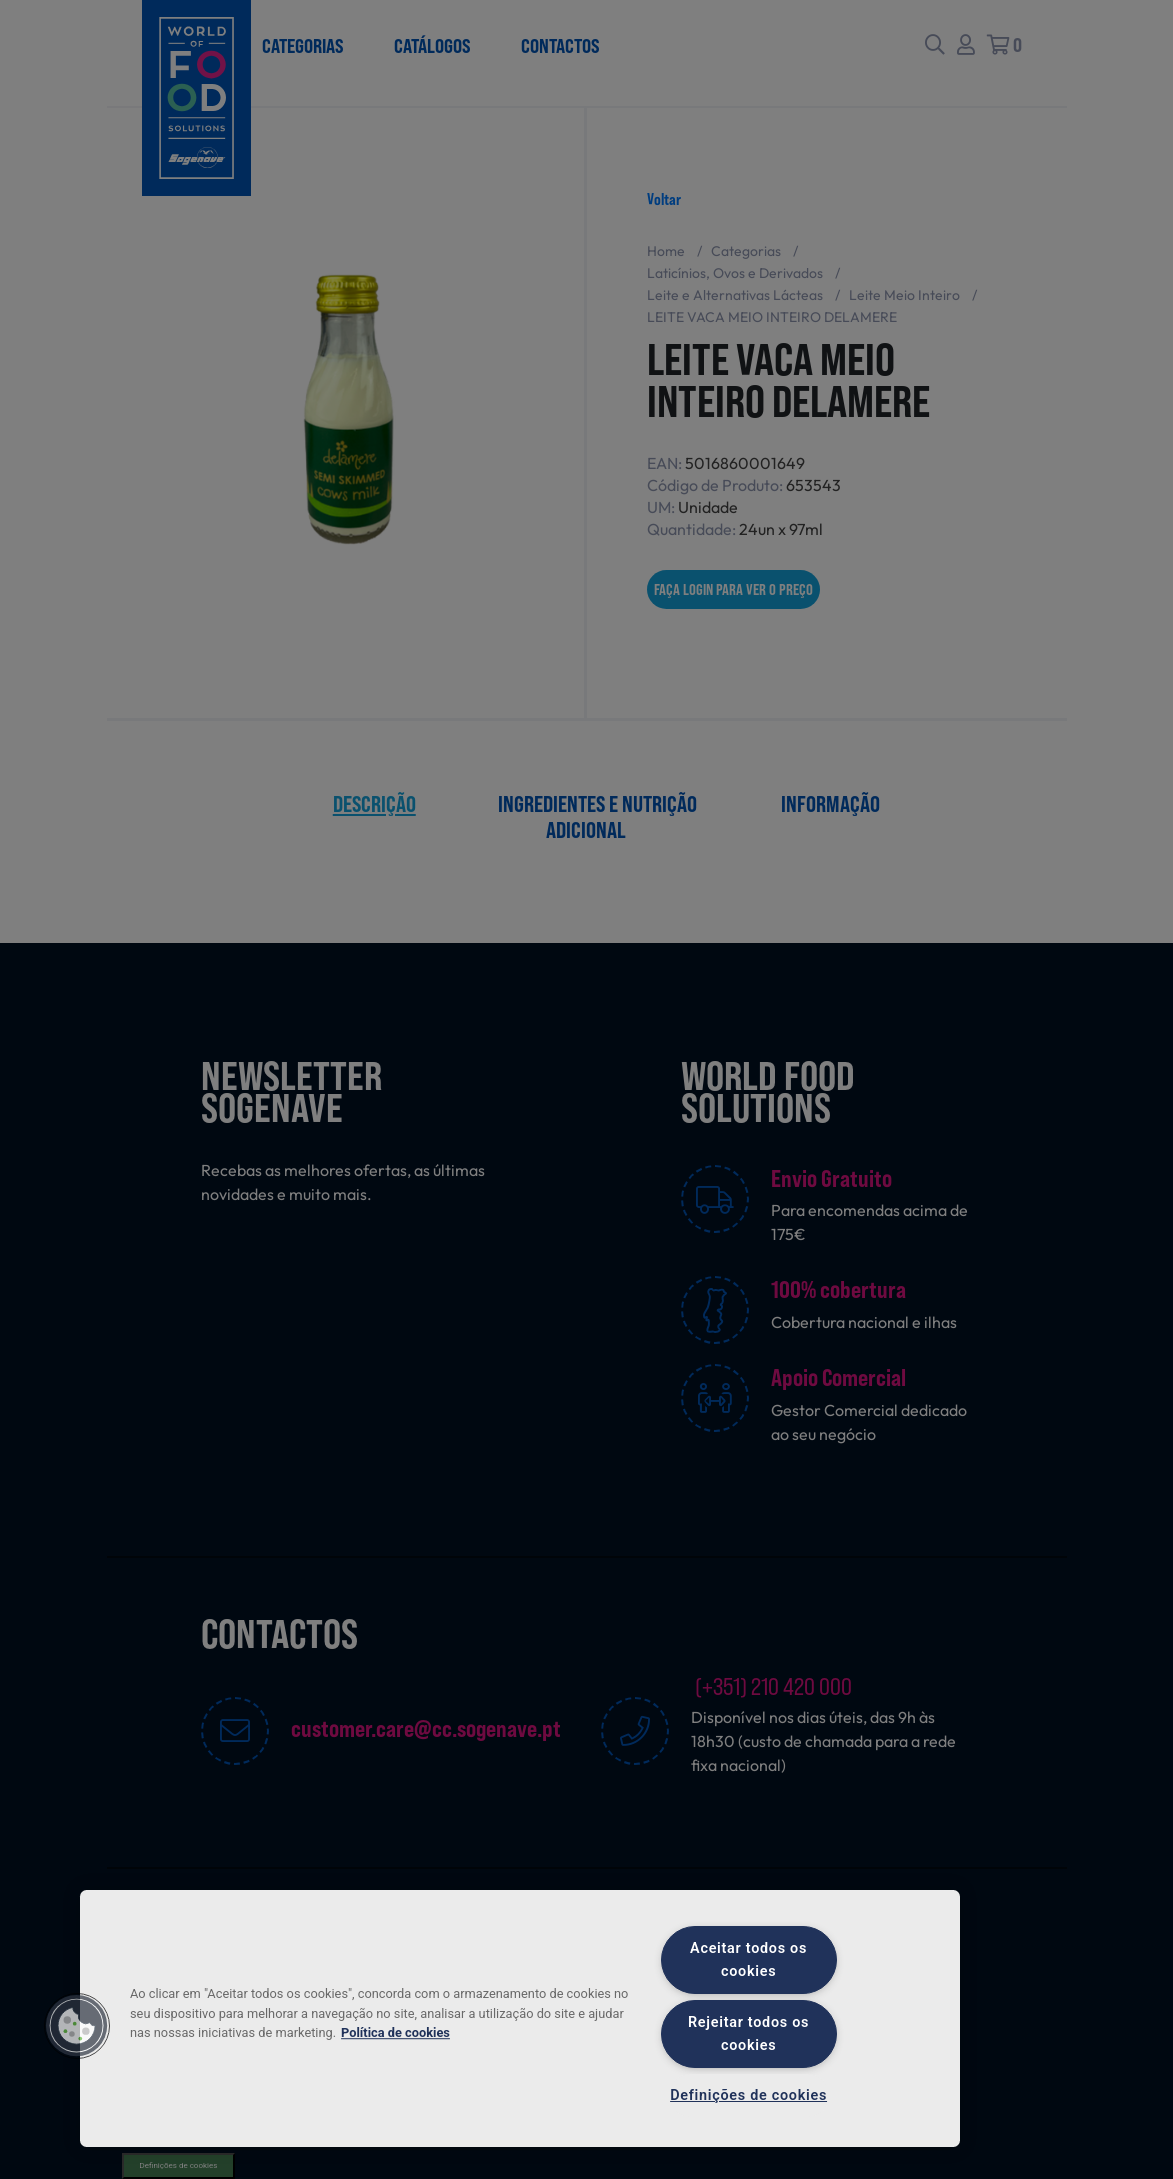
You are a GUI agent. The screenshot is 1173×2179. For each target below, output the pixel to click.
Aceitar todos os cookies (748, 1960)
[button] (77, 2026)
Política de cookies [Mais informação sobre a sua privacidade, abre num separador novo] (395, 2032)
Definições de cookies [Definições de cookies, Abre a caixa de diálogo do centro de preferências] (748, 2095)
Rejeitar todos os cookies (748, 2034)
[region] (520, 2018)
